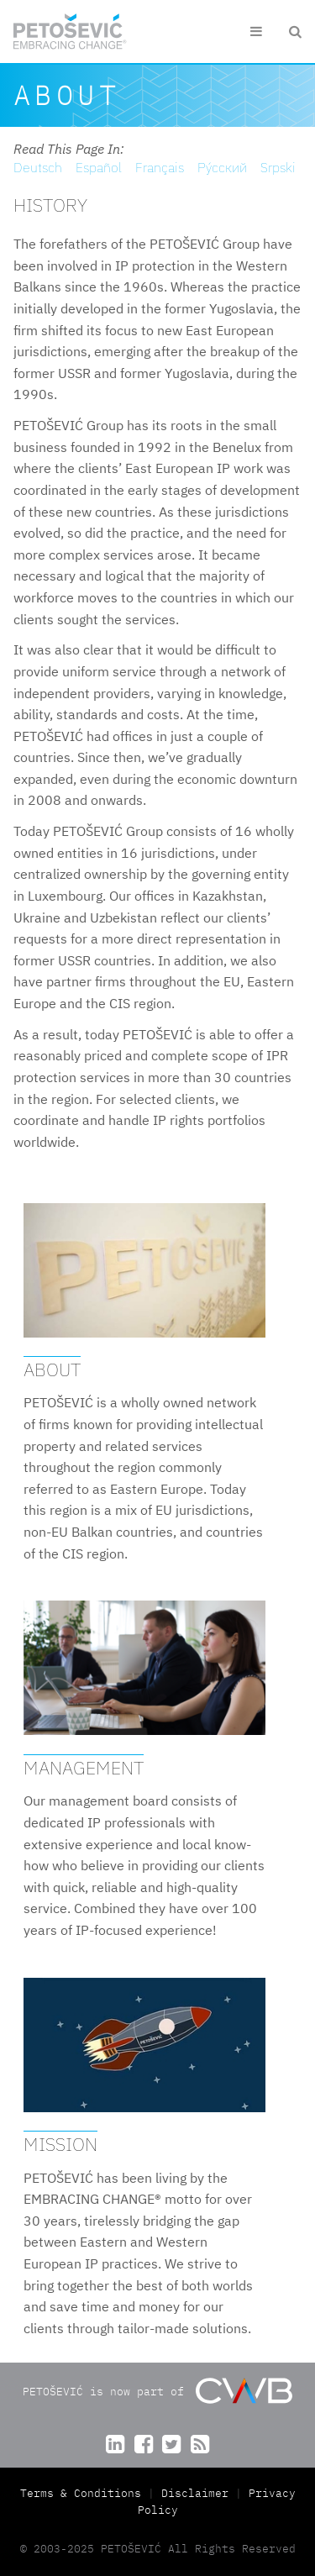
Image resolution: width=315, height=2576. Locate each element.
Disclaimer (194, 2493)
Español (99, 167)
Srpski (278, 167)
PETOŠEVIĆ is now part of (157, 2391)
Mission (60, 2144)
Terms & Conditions (84, 2493)
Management (84, 1767)
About (52, 1369)
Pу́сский (222, 167)
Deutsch (37, 167)
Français (159, 167)
